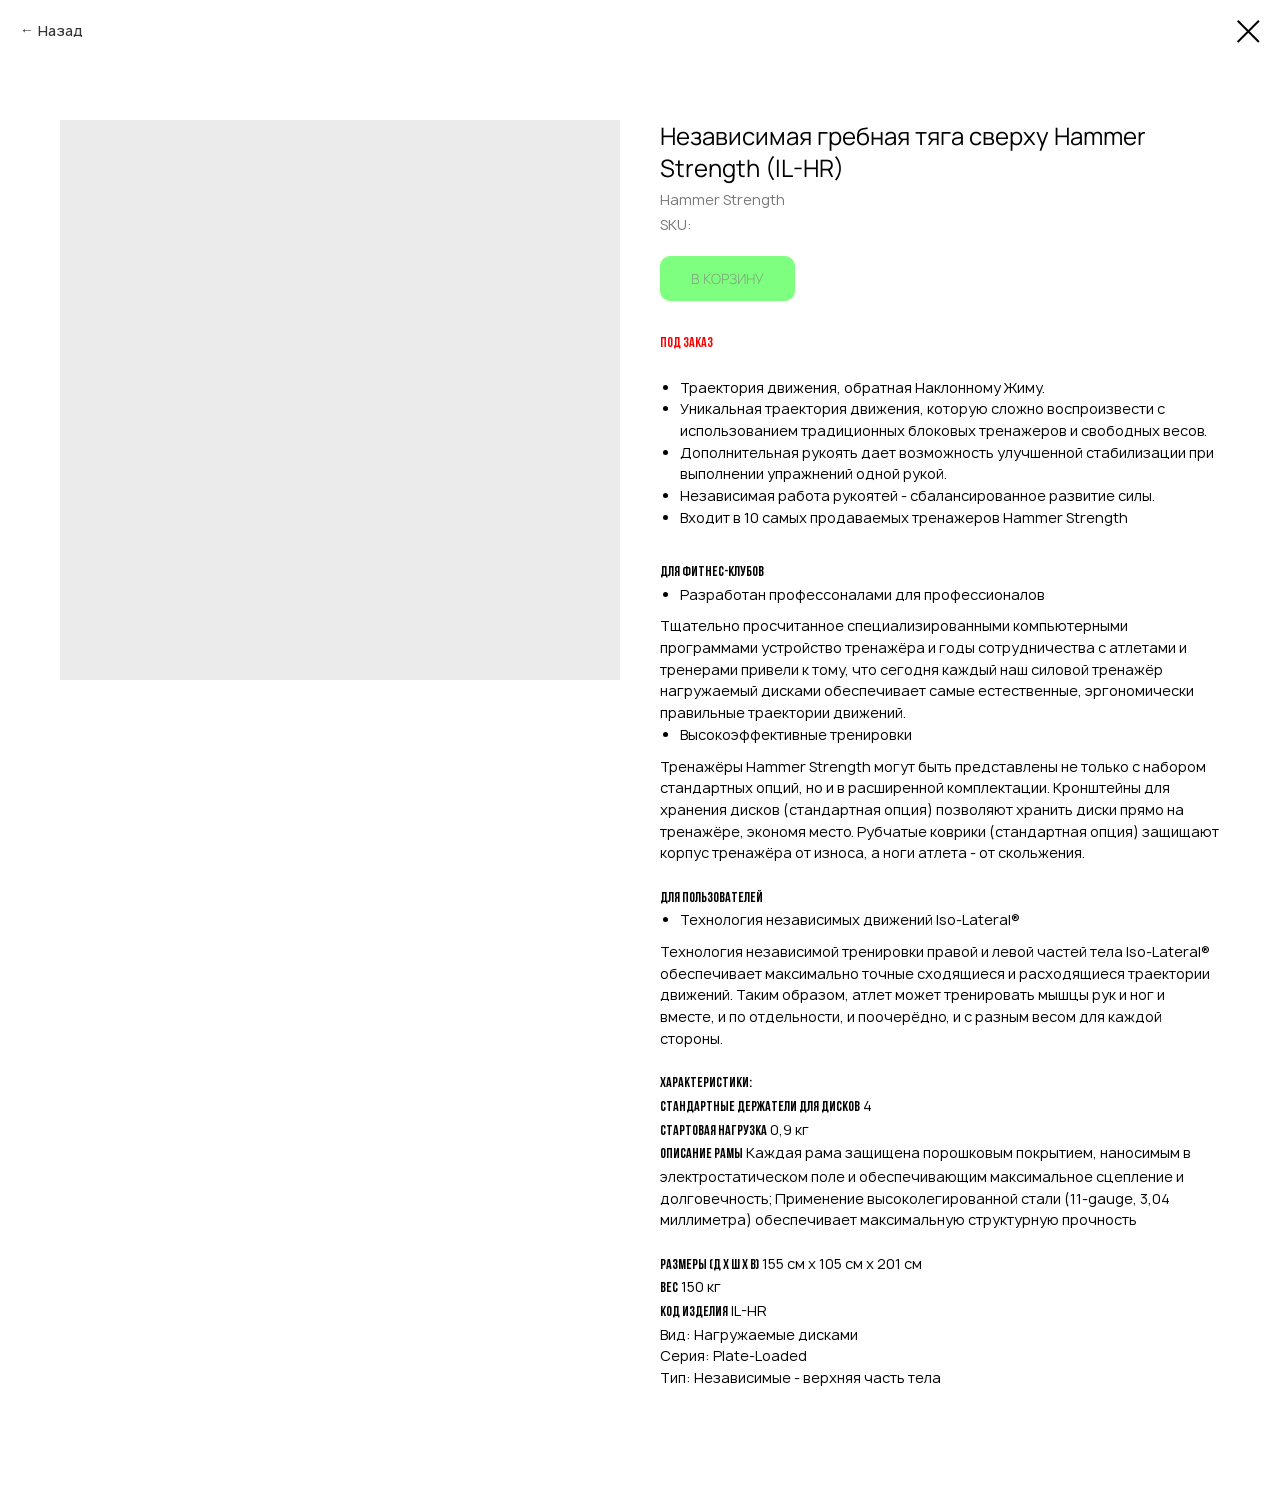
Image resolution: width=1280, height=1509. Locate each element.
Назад (60, 30)
